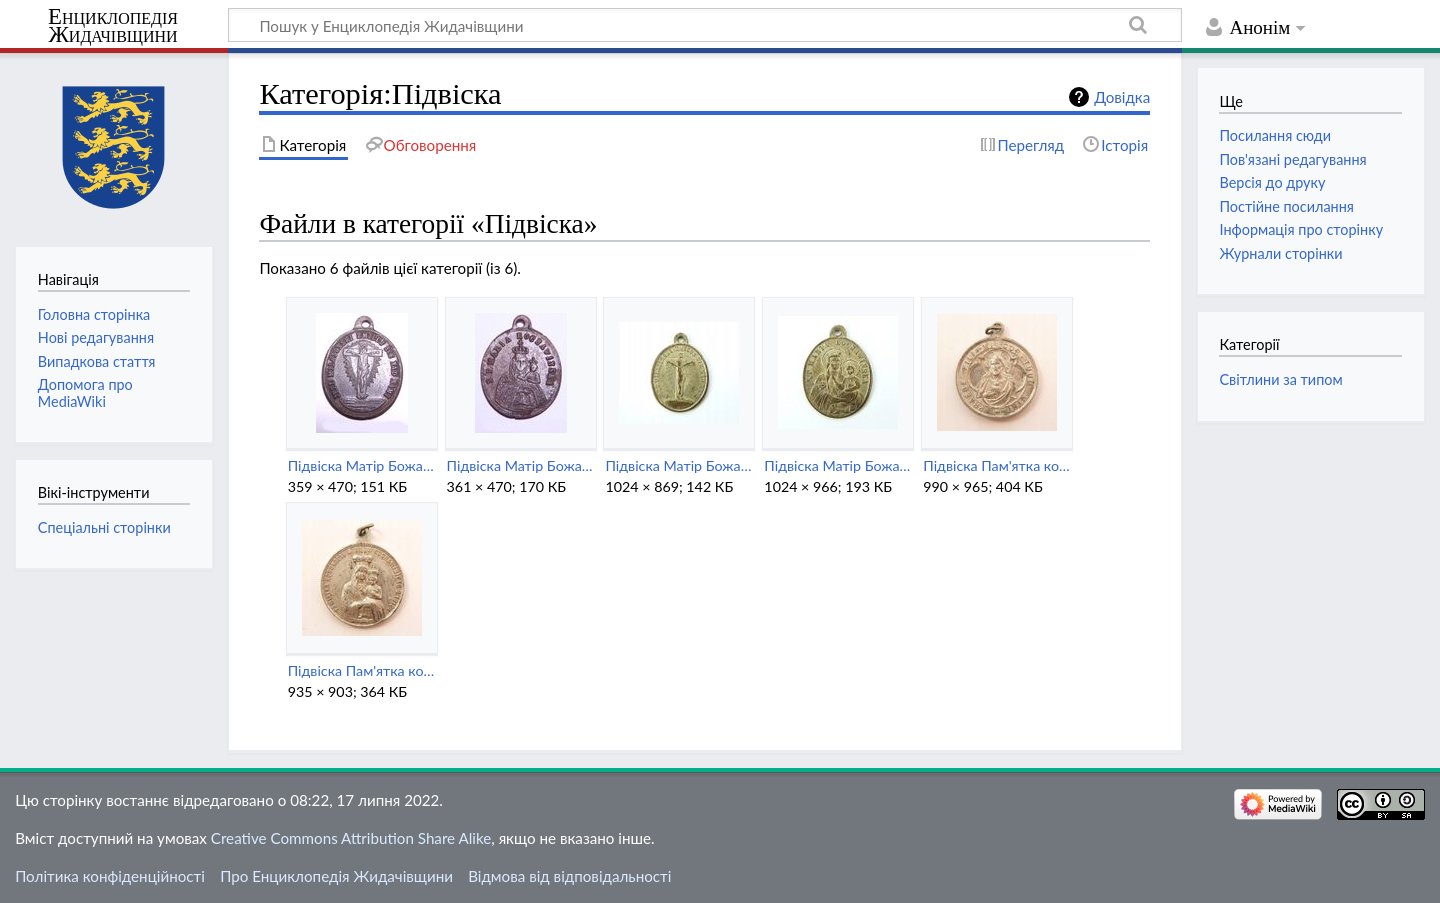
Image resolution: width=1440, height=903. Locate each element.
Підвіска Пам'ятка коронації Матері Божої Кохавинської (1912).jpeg (361, 670)
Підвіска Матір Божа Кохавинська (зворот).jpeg (678, 465)
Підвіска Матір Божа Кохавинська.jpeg (837, 465)
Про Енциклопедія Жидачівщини (336, 876)
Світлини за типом (1280, 379)
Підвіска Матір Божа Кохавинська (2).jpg (520, 465)
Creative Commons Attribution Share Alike (351, 838)
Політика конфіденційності (110, 876)
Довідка (1122, 97)
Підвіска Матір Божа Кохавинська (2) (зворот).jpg (361, 465)
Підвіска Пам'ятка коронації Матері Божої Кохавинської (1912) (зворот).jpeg (996, 465)
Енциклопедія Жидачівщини (113, 26)
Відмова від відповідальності (569, 876)
